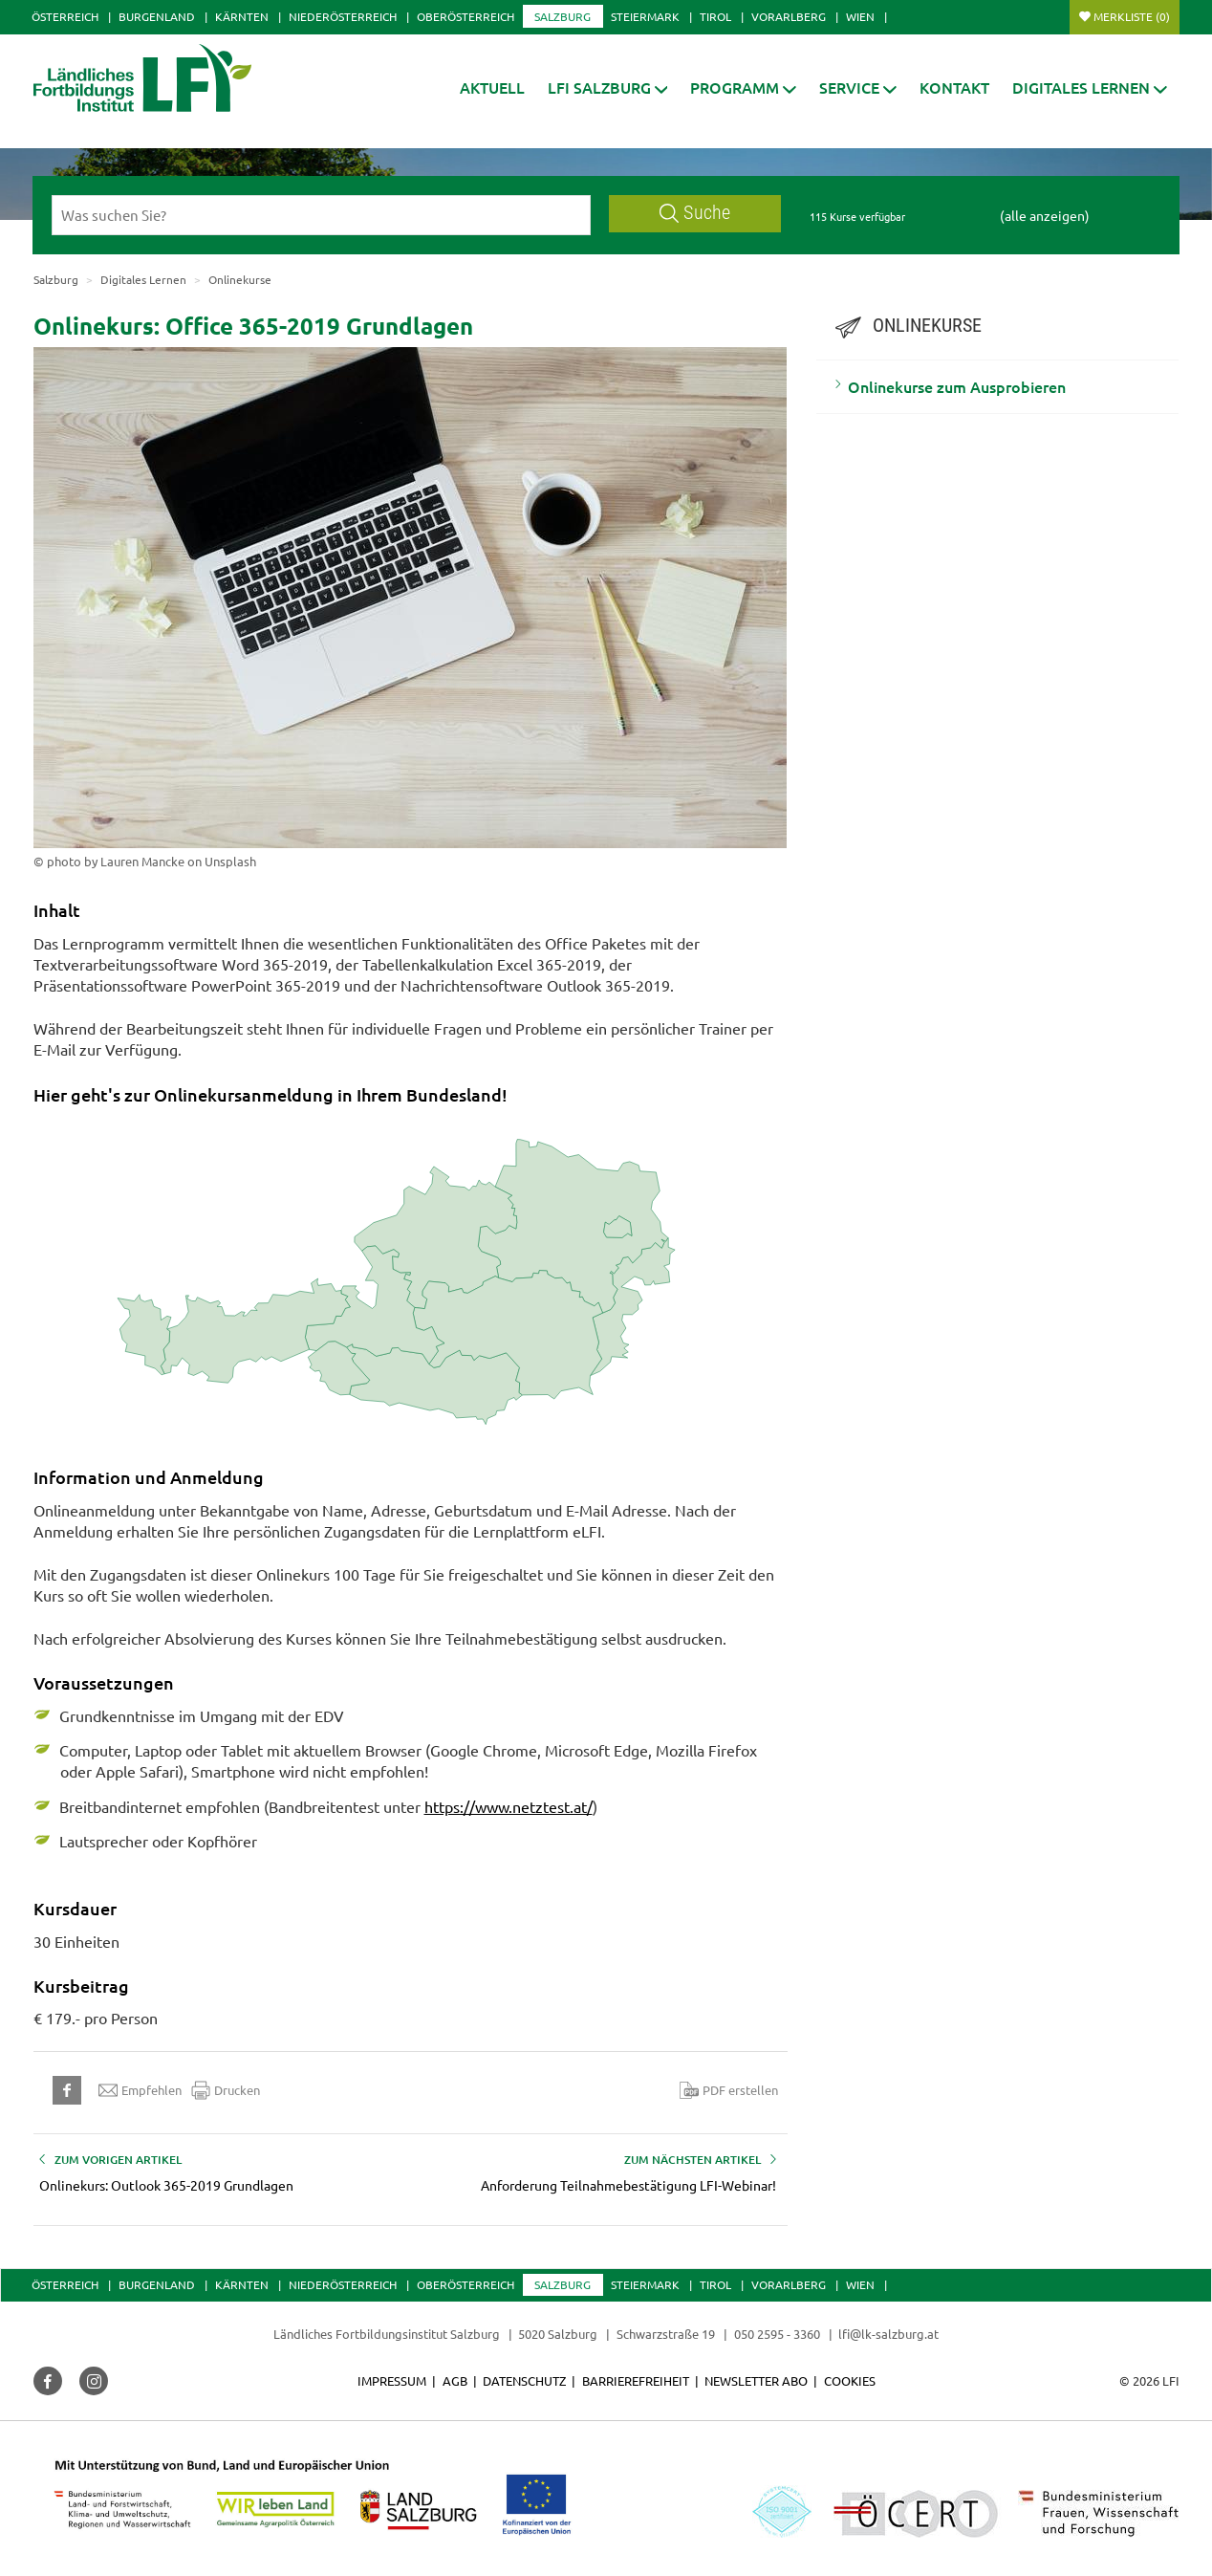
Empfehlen (140, 2090)
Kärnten (242, 16)
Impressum (391, 2380)
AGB (455, 2380)
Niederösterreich (343, 16)
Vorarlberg (788, 16)
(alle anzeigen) (1045, 215)
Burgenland (157, 16)
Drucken (225, 2090)
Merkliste (1131, 16)
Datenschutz (524, 2380)
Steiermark (645, 16)
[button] (608, 87)
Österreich (65, 16)
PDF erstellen (729, 2090)
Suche (695, 213)
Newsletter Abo (756, 2380)
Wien (860, 16)
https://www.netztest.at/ (508, 1806)
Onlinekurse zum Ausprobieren (957, 386)
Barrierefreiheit (635, 2380)
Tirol (715, 16)
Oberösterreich (465, 16)
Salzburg (562, 16)
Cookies (850, 2380)
